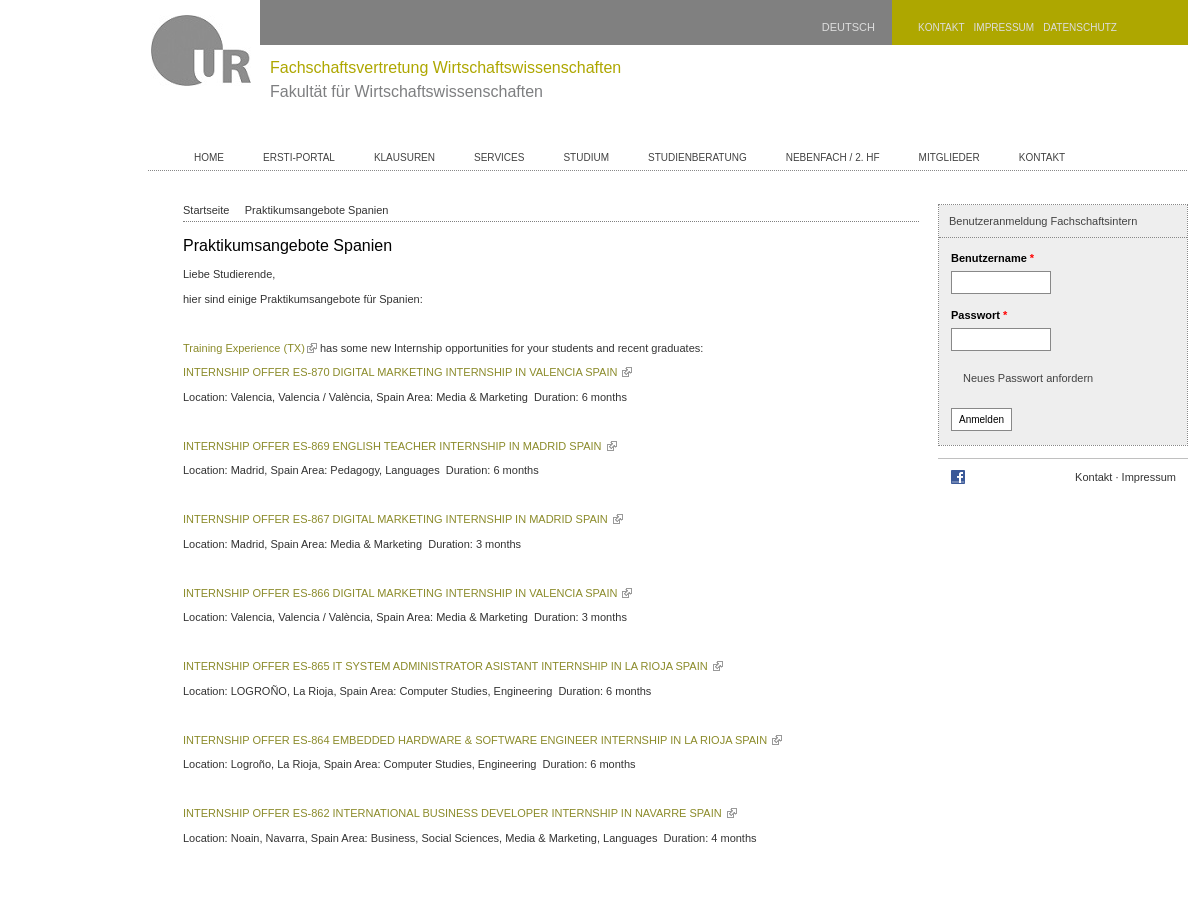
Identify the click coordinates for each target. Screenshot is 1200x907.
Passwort (979, 315)
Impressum (1004, 27)
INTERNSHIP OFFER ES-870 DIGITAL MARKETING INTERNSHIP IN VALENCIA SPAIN (407, 372)
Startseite (206, 210)
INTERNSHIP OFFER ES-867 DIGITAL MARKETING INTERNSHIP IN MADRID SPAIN (403, 519)
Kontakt (941, 27)
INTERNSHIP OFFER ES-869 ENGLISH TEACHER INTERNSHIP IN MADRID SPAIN (400, 446)
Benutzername (992, 258)
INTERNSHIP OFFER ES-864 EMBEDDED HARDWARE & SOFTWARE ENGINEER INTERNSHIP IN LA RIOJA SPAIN (482, 740)
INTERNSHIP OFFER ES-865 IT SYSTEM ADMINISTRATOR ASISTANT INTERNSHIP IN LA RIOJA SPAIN (453, 666)
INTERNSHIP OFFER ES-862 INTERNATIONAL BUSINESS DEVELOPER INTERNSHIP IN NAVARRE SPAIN (460, 813)
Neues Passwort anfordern (1028, 378)
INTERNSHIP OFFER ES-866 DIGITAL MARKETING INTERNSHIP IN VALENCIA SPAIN (407, 593)
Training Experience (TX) (250, 348)
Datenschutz (1080, 27)
